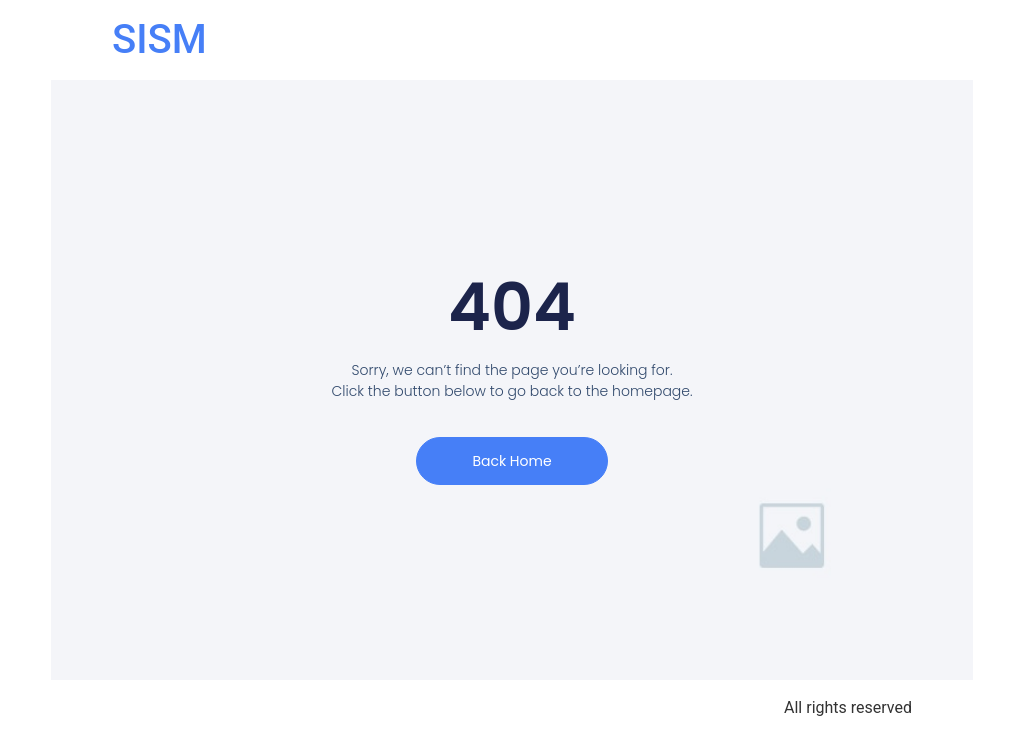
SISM (159, 39)
